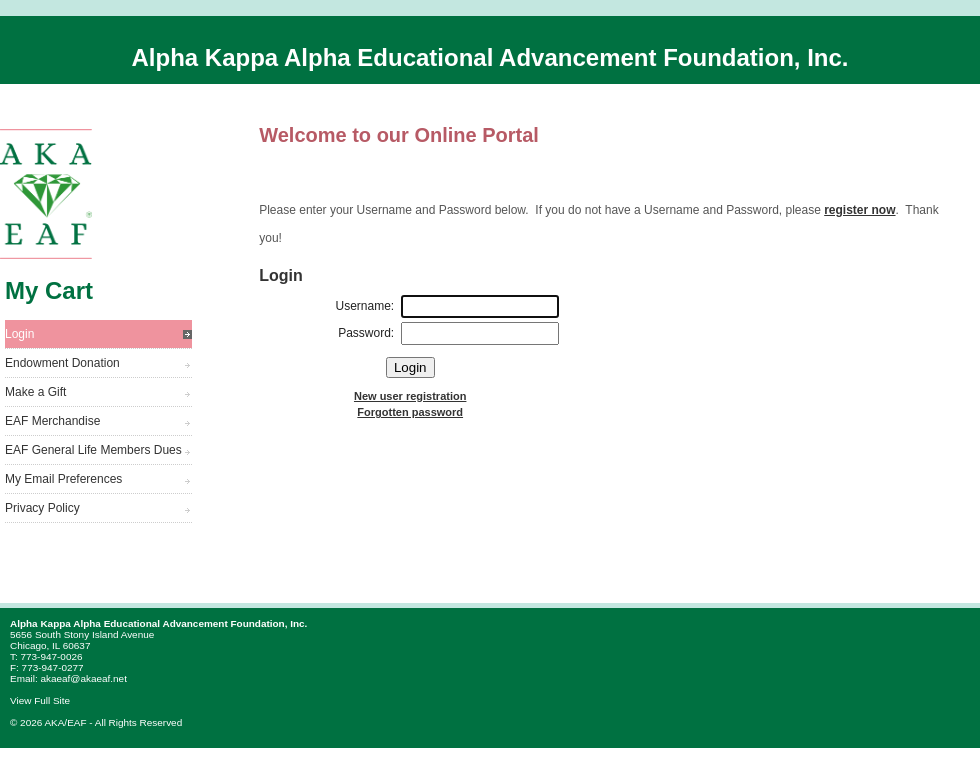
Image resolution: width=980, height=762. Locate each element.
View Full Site (40, 700)
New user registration (410, 396)
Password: (366, 333)
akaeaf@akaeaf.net (83, 678)
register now (859, 210)
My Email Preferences (63, 479)
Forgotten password (410, 412)
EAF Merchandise (52, 421)
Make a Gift (35, 392)
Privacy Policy (42, 508)
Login (19, 334)
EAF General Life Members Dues (93, 450)
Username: (365, 306)
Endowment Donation (62, 363)
